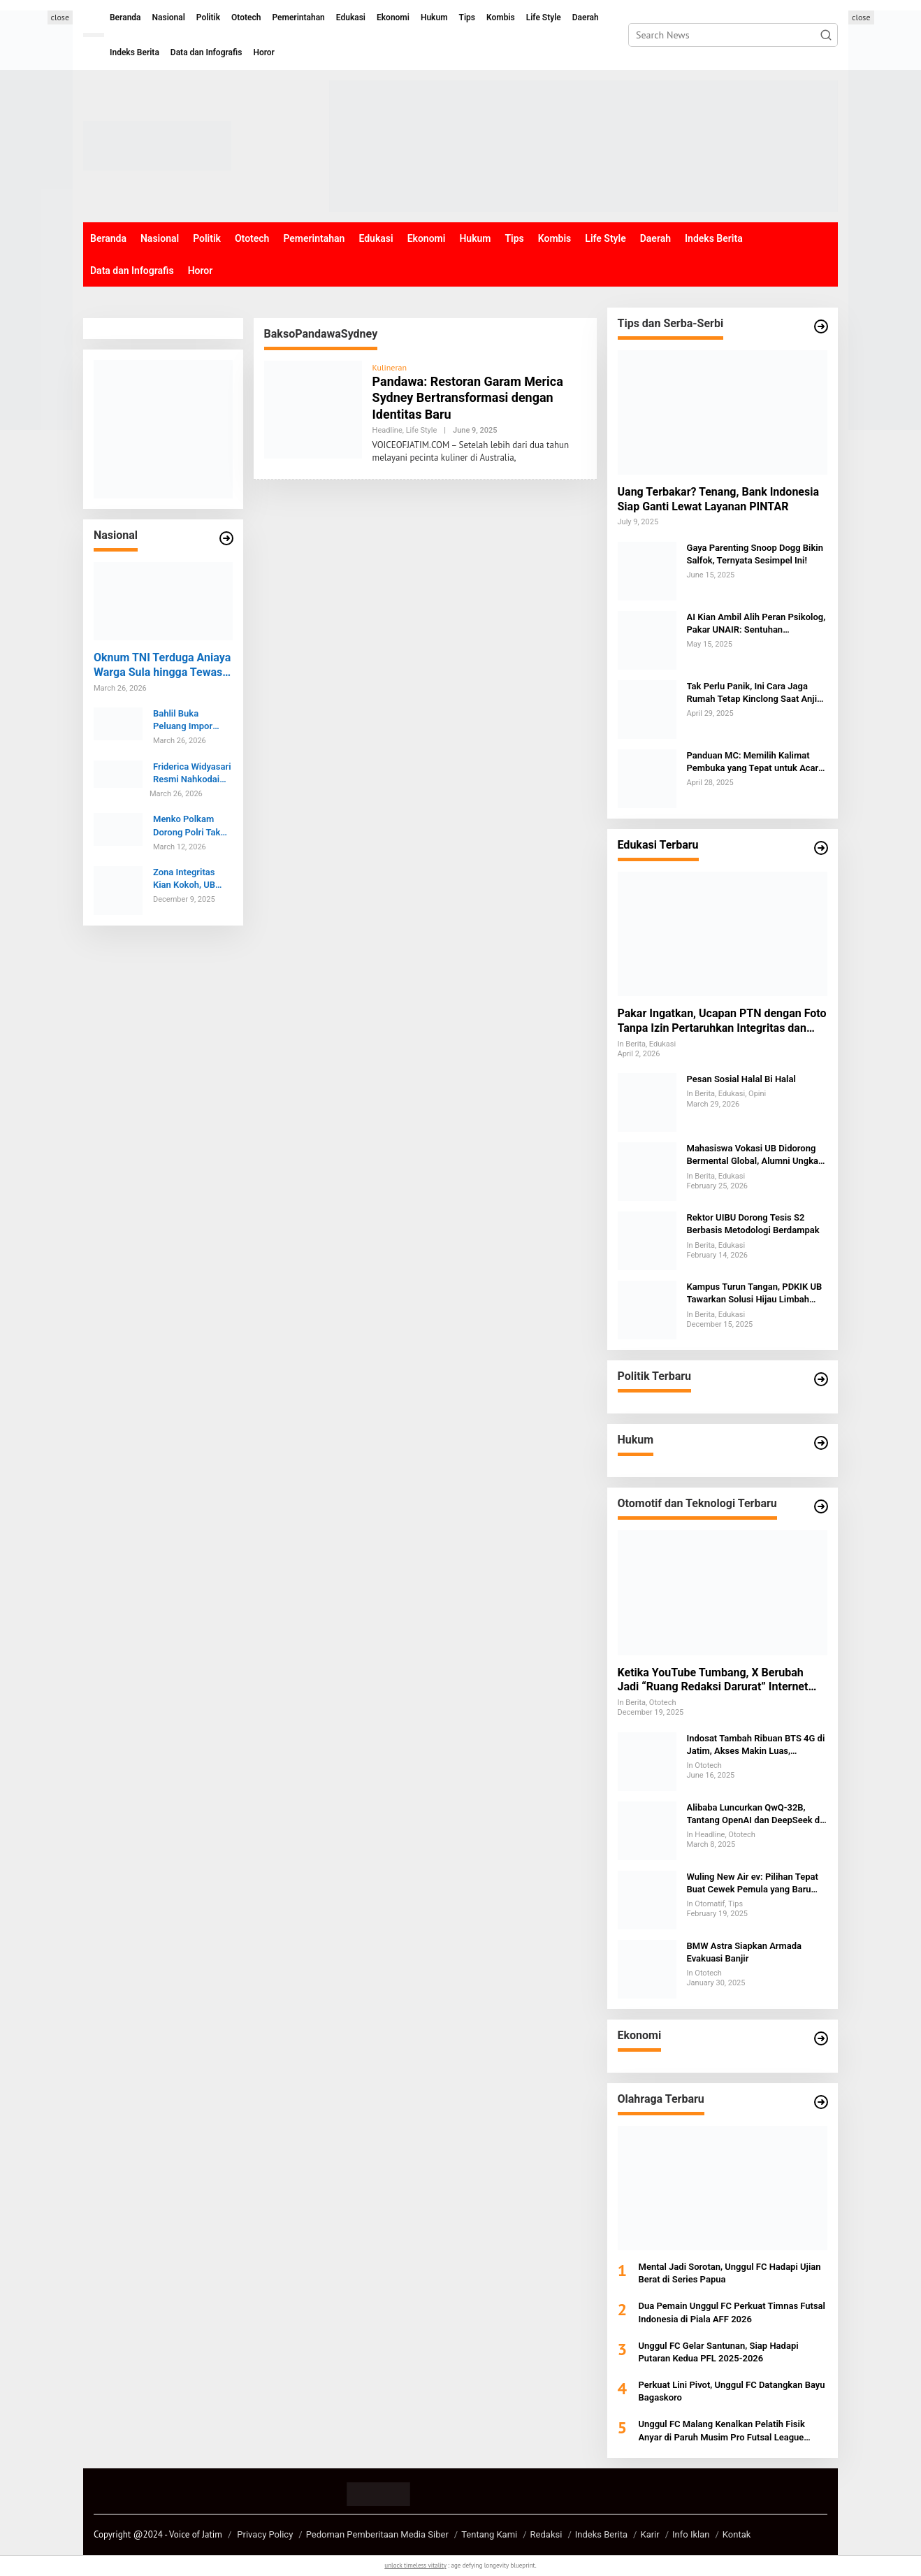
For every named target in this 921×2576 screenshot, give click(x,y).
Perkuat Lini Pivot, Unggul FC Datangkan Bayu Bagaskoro (732, 2391)
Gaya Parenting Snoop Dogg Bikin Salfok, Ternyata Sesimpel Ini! (755, 554)
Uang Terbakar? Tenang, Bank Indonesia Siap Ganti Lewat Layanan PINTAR (719, 499)
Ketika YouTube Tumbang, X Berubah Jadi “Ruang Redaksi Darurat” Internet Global (713, 1680)
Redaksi (546, 2534)
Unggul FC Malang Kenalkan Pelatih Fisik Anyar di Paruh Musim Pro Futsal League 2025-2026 (722, 2431)
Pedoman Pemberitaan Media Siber (377, 2534)
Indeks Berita (601, 2534)
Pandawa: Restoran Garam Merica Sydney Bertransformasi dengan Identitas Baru (468, 398)
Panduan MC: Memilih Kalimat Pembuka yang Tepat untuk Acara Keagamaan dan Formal (755, 762)
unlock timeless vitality (415, 2565)
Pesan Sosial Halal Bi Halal (741, 1079)
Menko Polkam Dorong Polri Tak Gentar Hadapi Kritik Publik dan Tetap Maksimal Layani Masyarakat (191, 826)
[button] (826, 35)
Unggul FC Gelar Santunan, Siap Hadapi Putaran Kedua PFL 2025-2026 (719, 2351)
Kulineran (389, 367)
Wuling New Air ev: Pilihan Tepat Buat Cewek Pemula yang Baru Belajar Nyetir (752, 1883)
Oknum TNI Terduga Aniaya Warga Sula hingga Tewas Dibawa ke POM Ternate (162, 665)
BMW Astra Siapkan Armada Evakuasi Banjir (744, 1952)
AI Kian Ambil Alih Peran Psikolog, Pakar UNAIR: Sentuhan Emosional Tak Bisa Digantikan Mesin (756, 624)
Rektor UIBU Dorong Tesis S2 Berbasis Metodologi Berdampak (753, 1223)
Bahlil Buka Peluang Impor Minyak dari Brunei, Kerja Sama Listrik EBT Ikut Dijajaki (192, 720)
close (60, 17)
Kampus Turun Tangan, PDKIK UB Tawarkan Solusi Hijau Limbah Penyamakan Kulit (754, 1293)
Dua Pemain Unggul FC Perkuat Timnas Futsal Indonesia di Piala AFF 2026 (732, 2312)
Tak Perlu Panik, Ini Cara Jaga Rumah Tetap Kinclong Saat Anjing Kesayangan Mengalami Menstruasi (757, 693)
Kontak (737, 2534)
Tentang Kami (489, 2534)
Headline (387, 430)
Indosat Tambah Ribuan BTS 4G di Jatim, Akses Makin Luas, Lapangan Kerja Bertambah (756, 1745)
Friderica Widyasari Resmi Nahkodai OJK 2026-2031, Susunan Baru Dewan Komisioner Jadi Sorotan (192, 773)
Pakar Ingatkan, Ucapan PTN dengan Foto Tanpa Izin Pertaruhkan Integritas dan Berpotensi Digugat (722, 1021)
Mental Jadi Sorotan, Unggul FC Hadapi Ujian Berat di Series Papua (730, 2272)
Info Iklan (690, 2534)
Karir (649, 2534)
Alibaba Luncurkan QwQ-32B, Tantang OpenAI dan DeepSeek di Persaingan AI (754, 1814)
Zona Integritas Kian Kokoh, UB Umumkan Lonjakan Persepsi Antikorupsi (190, 879)
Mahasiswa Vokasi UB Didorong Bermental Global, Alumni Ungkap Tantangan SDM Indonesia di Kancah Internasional (755, 1155)
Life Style (421, 430)
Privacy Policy (265, 2534)
